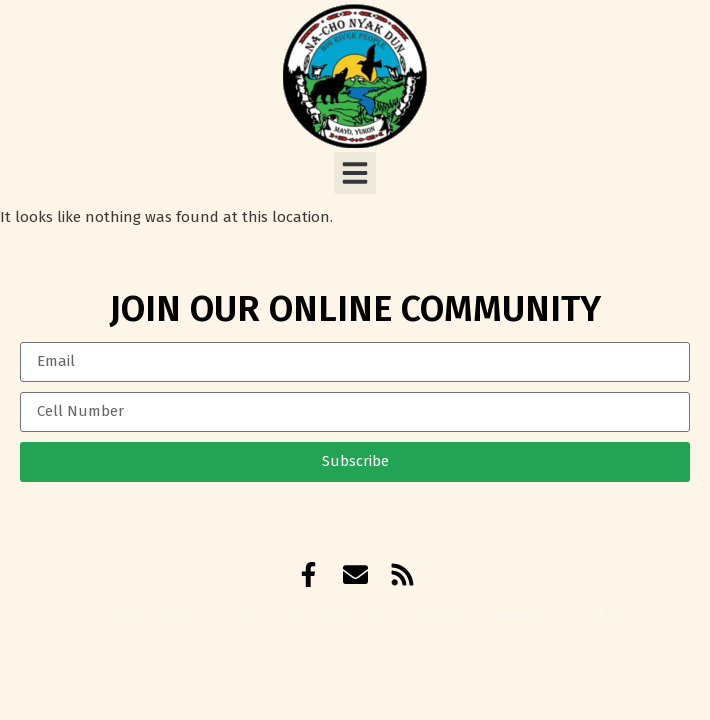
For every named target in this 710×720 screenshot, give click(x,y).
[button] (355, 173)
